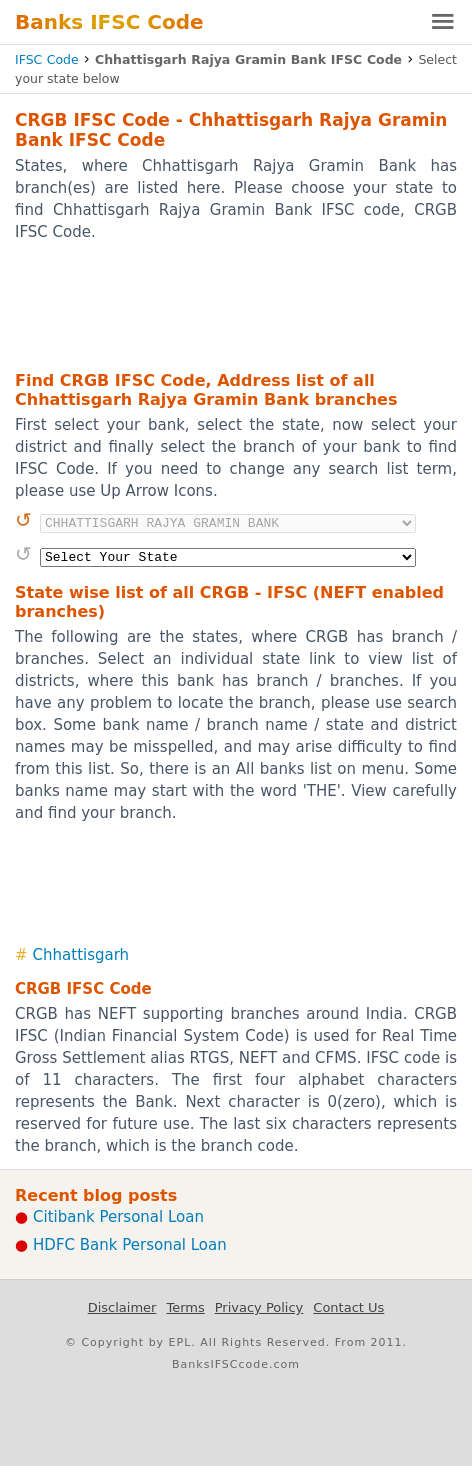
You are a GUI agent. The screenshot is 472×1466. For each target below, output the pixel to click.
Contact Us (348, 1307)
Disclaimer (122, 1307)
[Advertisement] (236, 305)
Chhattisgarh (81, 955)
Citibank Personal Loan (118, 1217)
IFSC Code (47, 59)
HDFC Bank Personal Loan (130, 1245)
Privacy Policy (259, 1307)
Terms (185, 1307)
